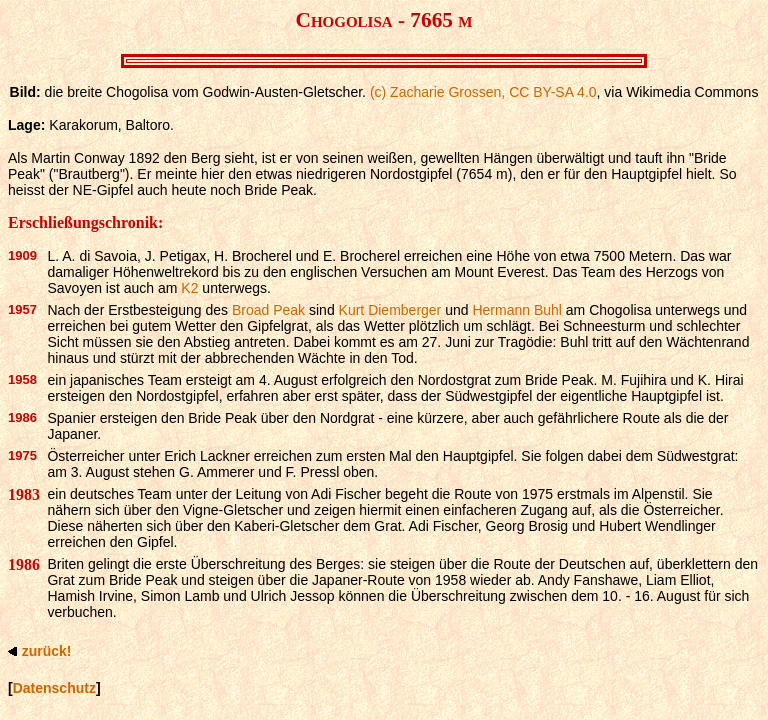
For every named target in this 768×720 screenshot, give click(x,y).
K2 (189, 288)
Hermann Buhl (517, 310)
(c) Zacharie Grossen (435, 92)
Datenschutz (54, 688)
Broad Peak (268, 310)
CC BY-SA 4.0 (552, 92)
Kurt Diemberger (390, 310)
